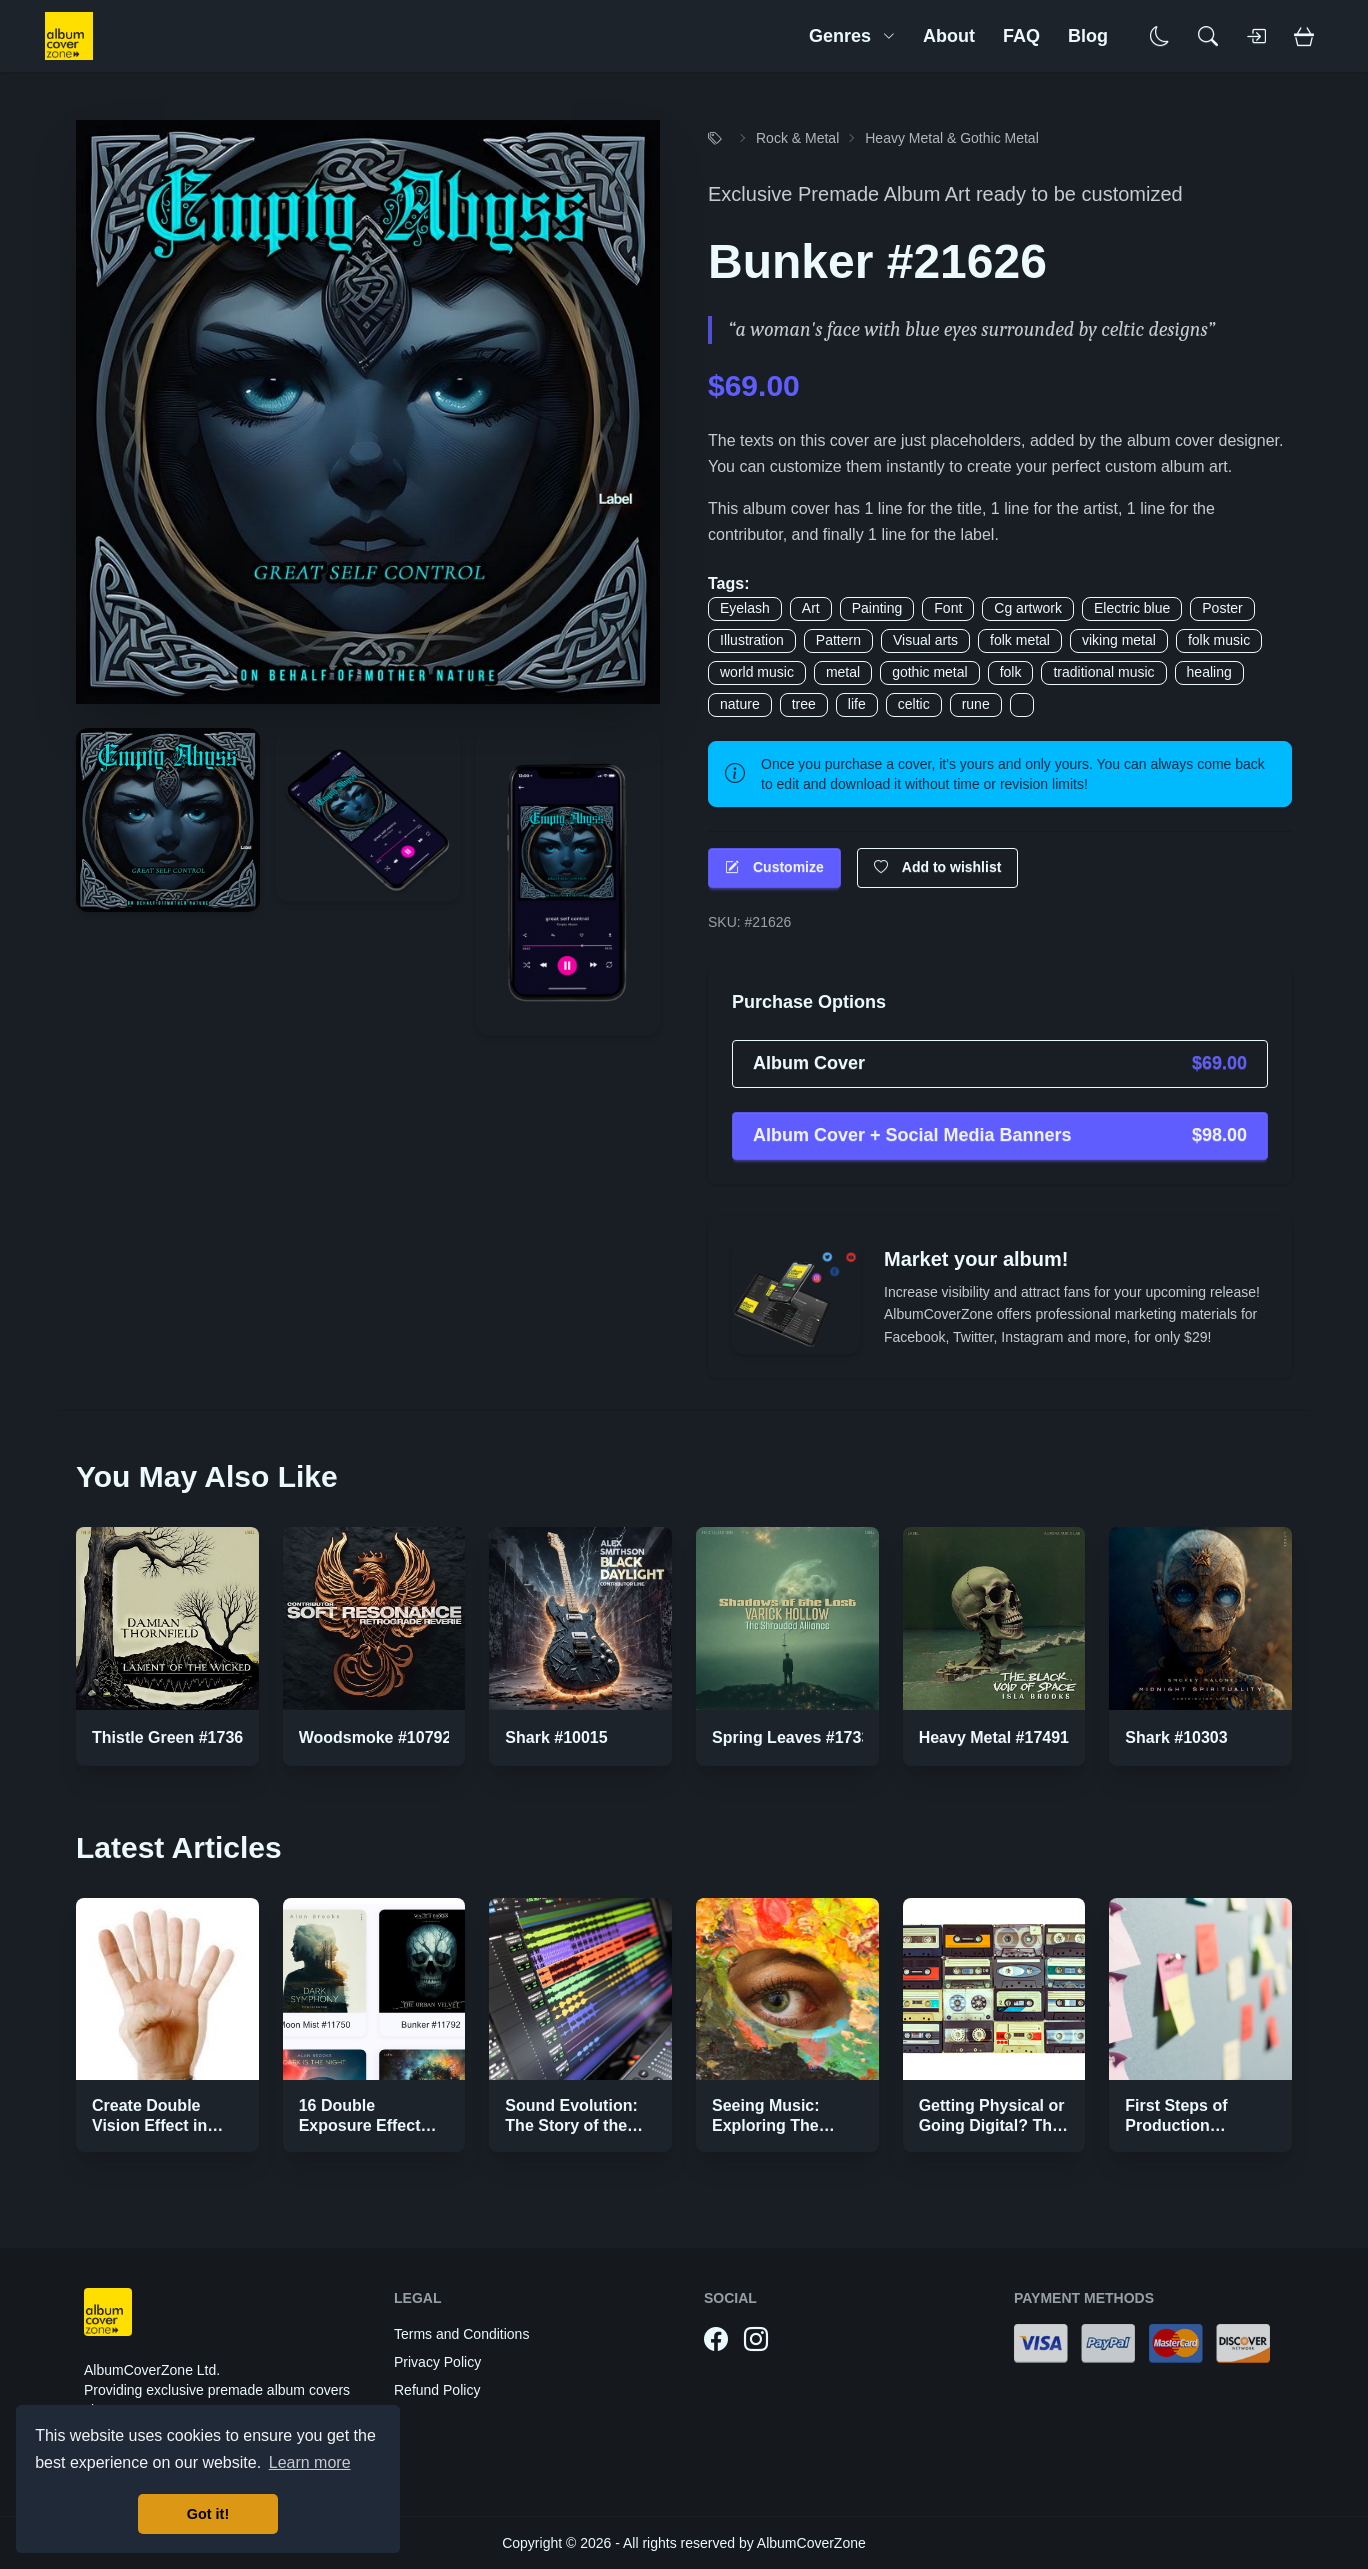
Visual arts (925, 640)
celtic (914, 704)
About (949, 36)
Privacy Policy (437, 2362)
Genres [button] (852, 36)
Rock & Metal (797, 138)
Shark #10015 (556, 1737)
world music (757, 672)
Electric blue (1132, 608)
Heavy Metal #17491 (994, 1737)
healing (1209, 672)
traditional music (1103, 672)
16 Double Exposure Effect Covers (360, 2125)
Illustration (752, 640)
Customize (774, 867)
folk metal (1020, 640)
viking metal (1119, 640)
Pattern (838, 640)
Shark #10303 (1176, 1737)
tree (804, 704)
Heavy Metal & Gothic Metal (952, 138)
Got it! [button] (208, 2514)
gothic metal (929, 672)
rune (976, 704)
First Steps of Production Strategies (1176, 2125)
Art (811, 608)
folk (1011, 672)
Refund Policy (437, 2390)
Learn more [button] (310, 2462)
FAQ (1021, 36)
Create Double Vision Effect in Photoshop (149, 2125)
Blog (1088, 36)
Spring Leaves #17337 (795, 1737)
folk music (1219, 640)
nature (740, 704)
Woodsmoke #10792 (375, 1737)
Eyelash (745, 608)
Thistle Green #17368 (172, 1737)
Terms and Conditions (461, 2334)
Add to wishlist (938, 867)
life (857, 704)
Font (948, 608)
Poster (1222, 608)
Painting (877, 608)
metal (843, 672)
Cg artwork (1028, 608)
